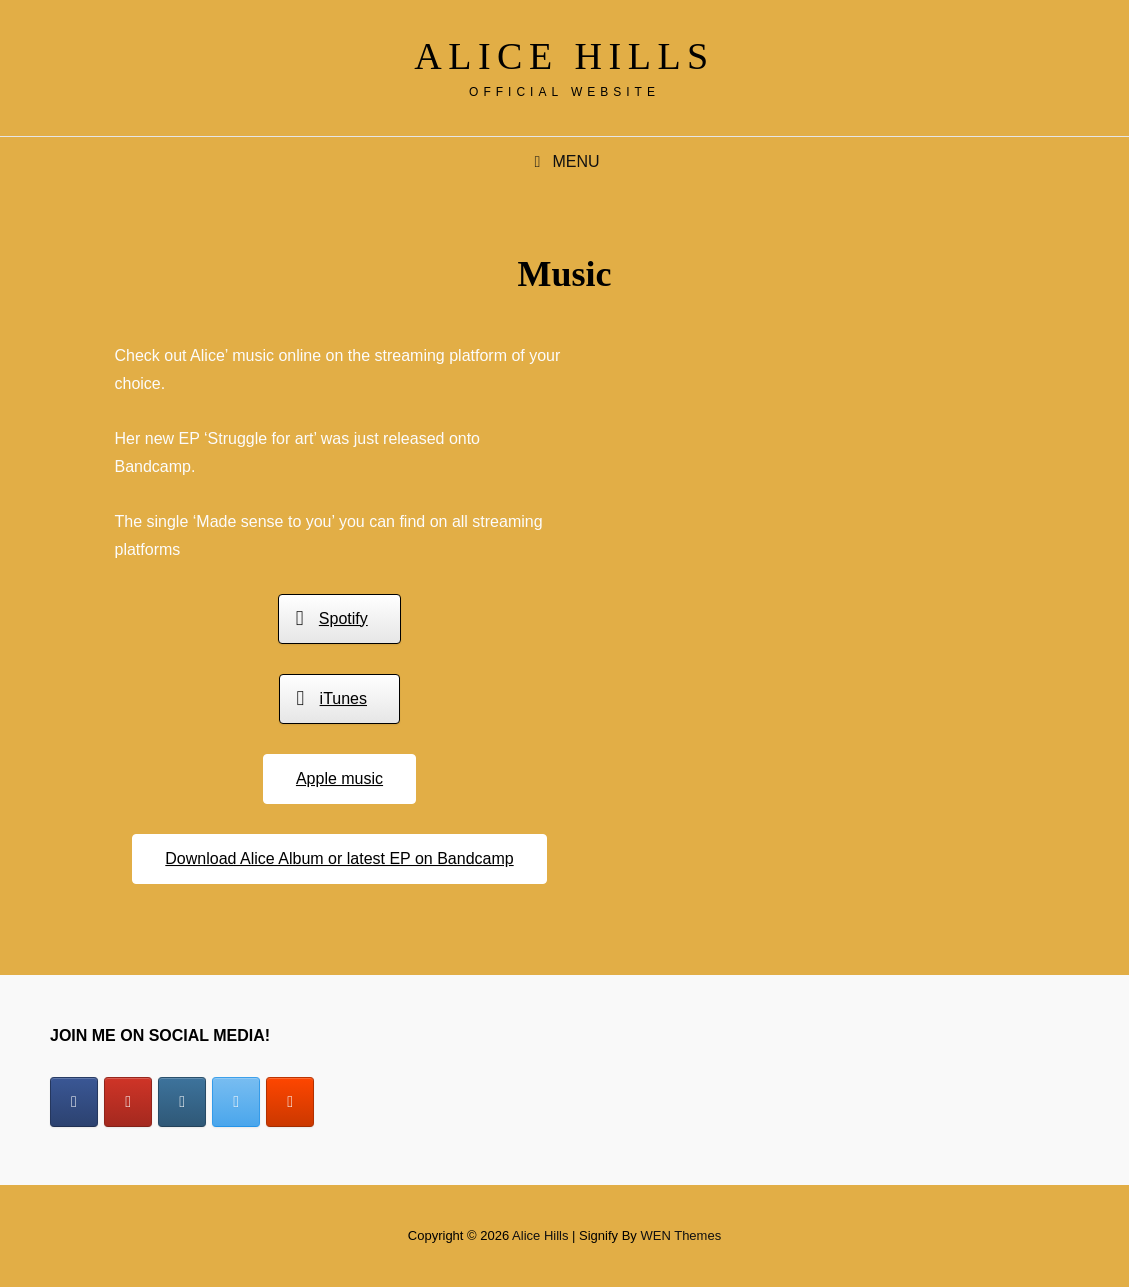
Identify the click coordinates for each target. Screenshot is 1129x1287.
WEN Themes (680, 1235)
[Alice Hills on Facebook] (74, 1102)
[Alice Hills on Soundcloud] (290, 1102)
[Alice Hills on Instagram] (182, 1102)
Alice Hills (564, 56)
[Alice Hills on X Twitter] (236, 1102)
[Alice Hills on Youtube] (128, 1102)
